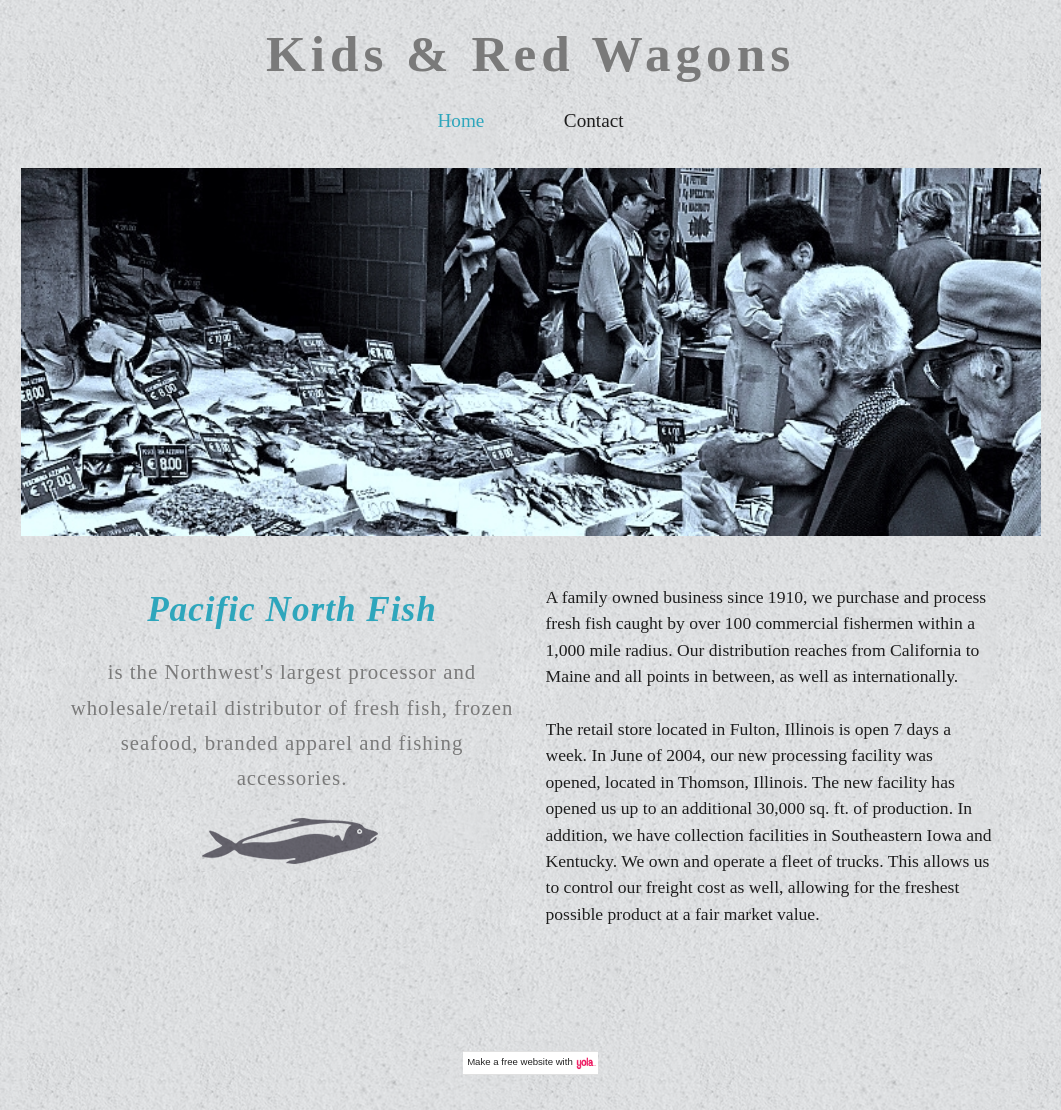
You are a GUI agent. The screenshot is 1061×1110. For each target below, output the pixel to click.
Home (460, 120)
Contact (594, 120)
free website (527, 1061)
